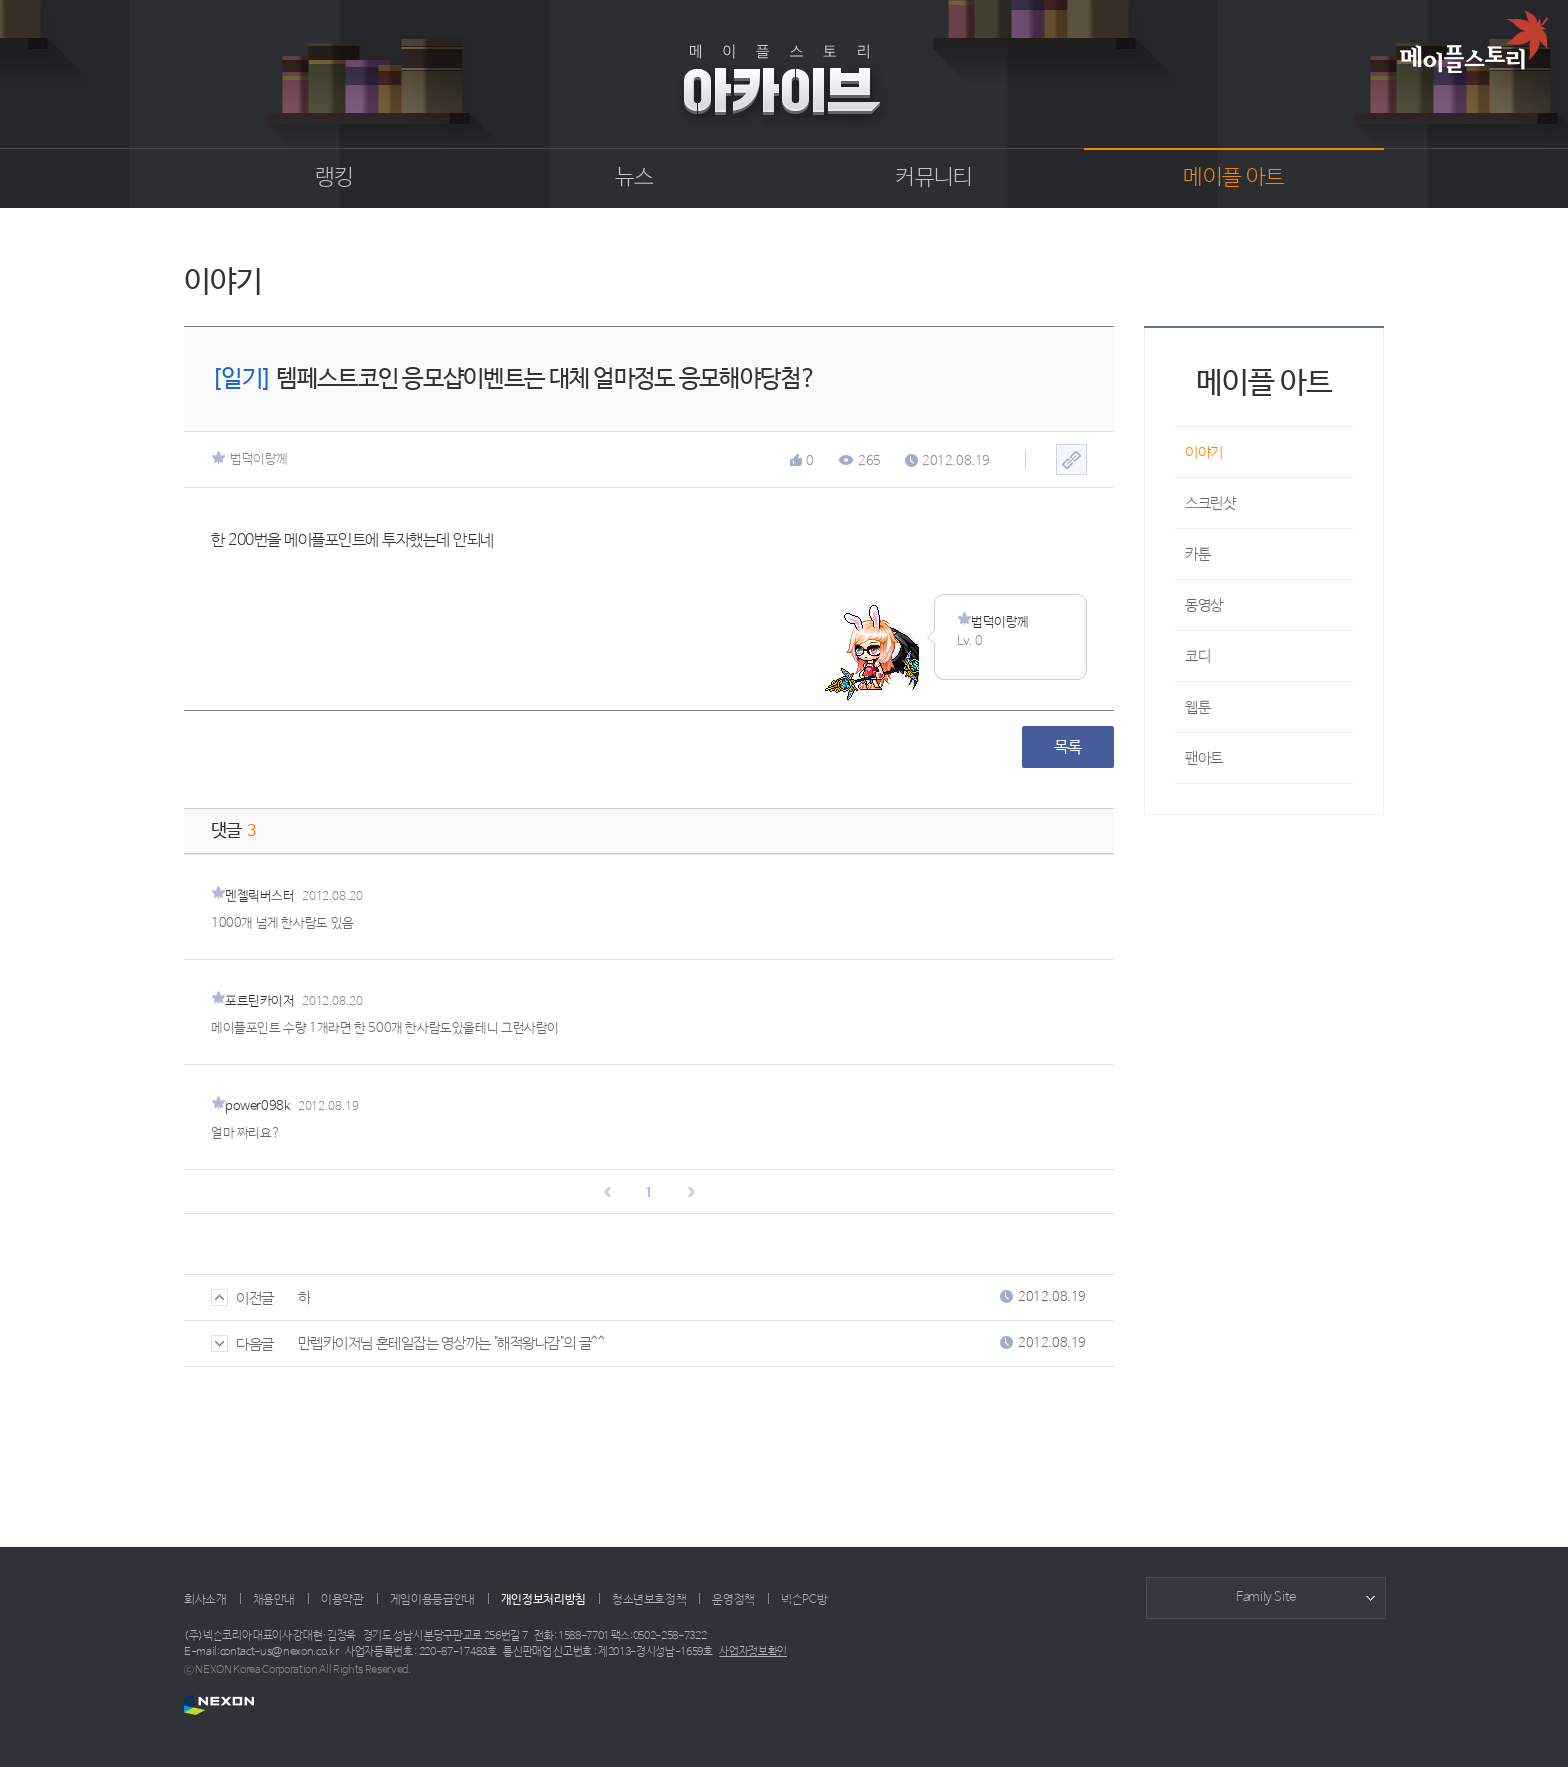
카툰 (1197, 554)
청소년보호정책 (649, 1600)
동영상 (1204, 605)
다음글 (242, 1344)
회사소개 (205, 1600)
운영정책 (733, 1600)
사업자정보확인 (753, 1652)
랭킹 (334, 178)
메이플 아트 (1233, 178)
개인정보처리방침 (543, 1600)
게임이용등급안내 (432, 1600)
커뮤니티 (933, 178)
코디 (1197, 656)
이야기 (1204, 452)
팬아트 (1204, 758)
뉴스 (634, 178)
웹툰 (1197, 707)
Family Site (1266, 1597)
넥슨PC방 (804, 1600)
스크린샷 (1210, 503)
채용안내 (274, 1600)
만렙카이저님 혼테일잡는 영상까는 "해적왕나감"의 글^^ (451, 1343)
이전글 (242, 1298)
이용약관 (342, 1600)
